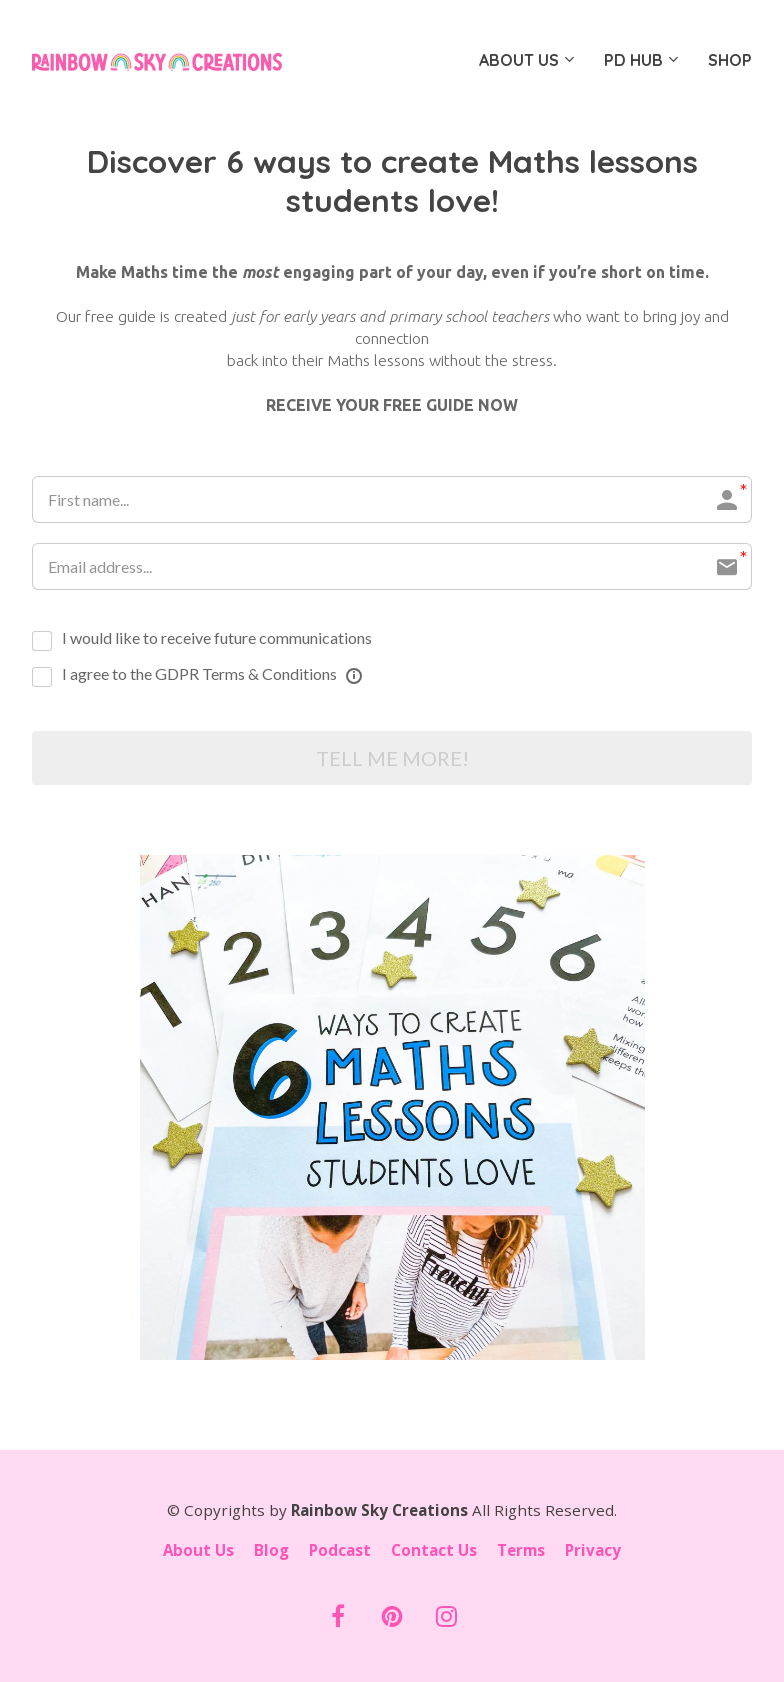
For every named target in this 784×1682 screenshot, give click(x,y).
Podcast (340, 1551)
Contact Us (434, 1551)
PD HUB (633, 60)
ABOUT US (519, 60)
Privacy (593, 1551)
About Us (198, 1551)
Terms (521, 1551)
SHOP (730, 60)
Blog (271, 1551)
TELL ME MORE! (392, 758)
